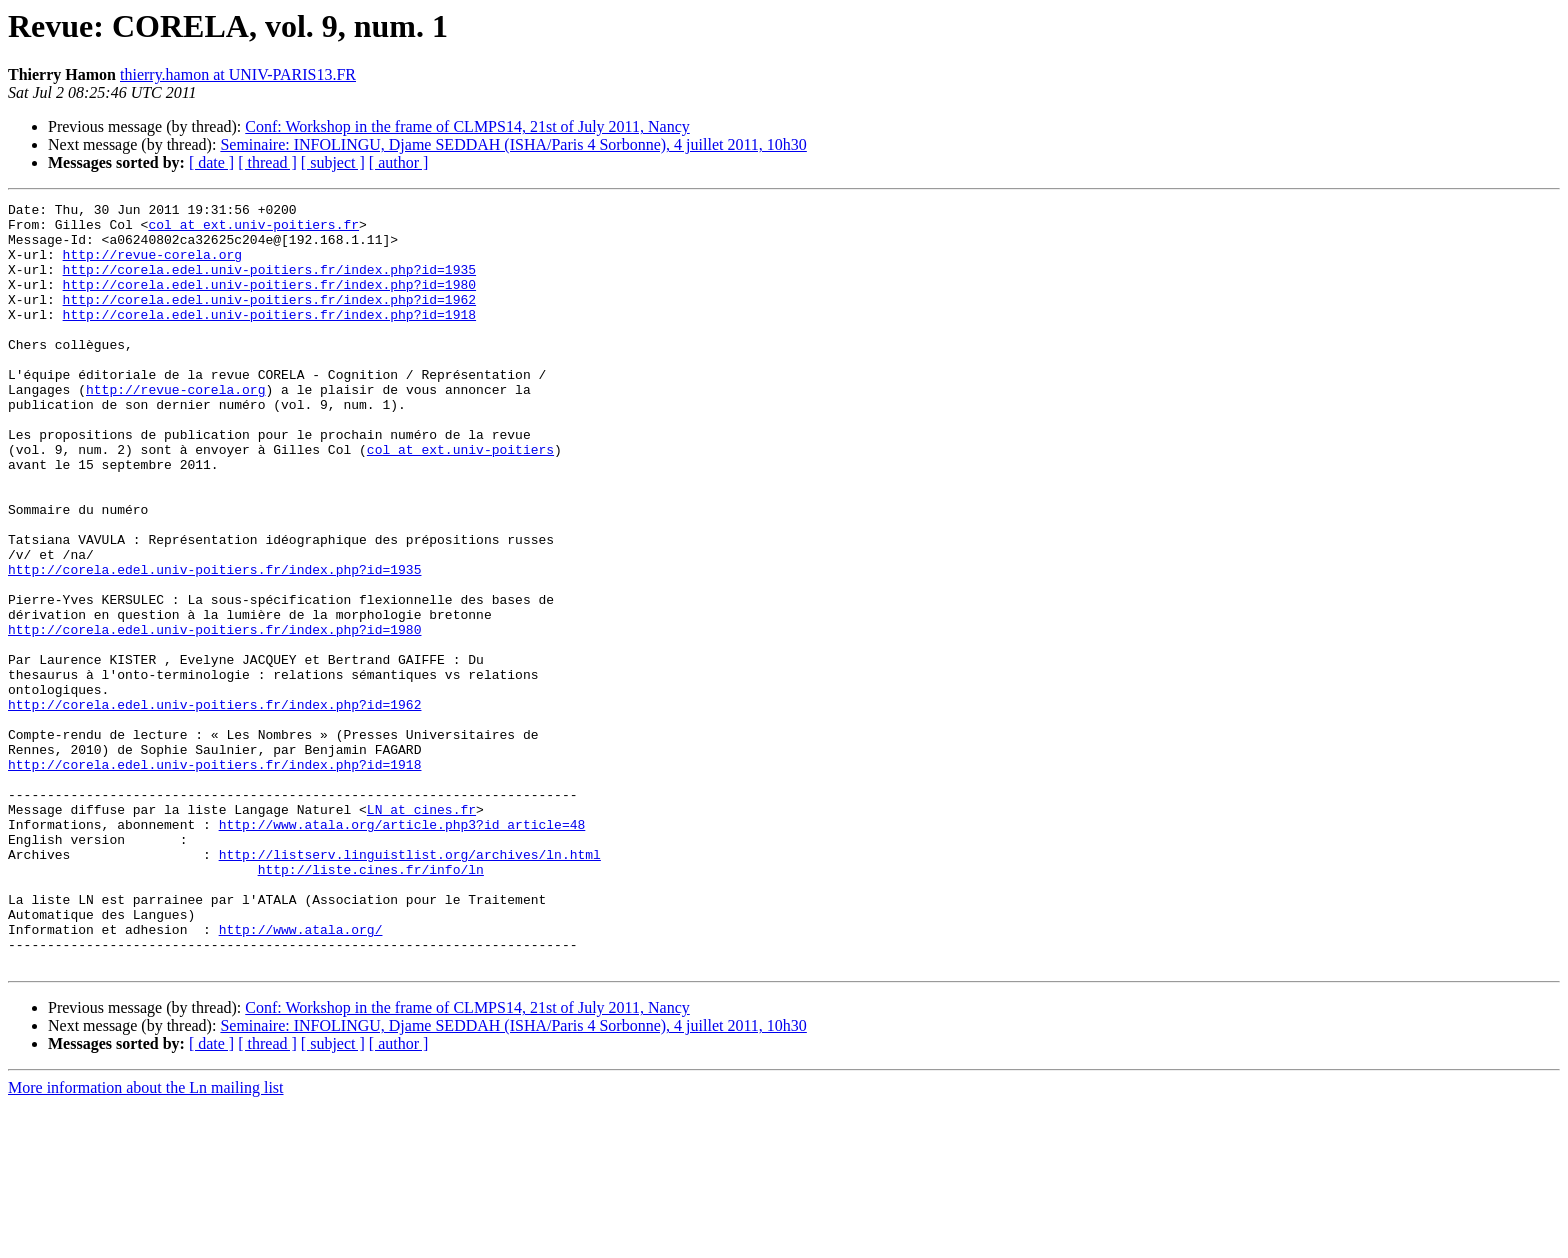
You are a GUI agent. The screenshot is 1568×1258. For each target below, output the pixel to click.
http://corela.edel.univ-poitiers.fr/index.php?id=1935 (269, 284)
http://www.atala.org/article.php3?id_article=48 (402, 950)
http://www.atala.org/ (301, 1076)
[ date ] (211, 162)
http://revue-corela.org (152, 266)
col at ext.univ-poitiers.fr (253, 230)
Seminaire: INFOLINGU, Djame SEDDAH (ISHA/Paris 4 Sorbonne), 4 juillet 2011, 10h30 (513, 144)
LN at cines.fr (421, 932)
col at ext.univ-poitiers (460, 500)
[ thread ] (267, 162)
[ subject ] (333, 162)
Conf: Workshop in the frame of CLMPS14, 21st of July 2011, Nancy (467, 126)
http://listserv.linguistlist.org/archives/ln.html (410, 986)
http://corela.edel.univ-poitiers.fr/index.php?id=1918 (269, 338)
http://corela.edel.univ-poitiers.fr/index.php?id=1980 (269, 302)
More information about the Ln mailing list (146, 1240)
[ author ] (399, 162)
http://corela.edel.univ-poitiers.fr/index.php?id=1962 (269, 320)
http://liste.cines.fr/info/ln (371, 1004)
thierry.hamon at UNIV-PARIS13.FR (238, 74)
